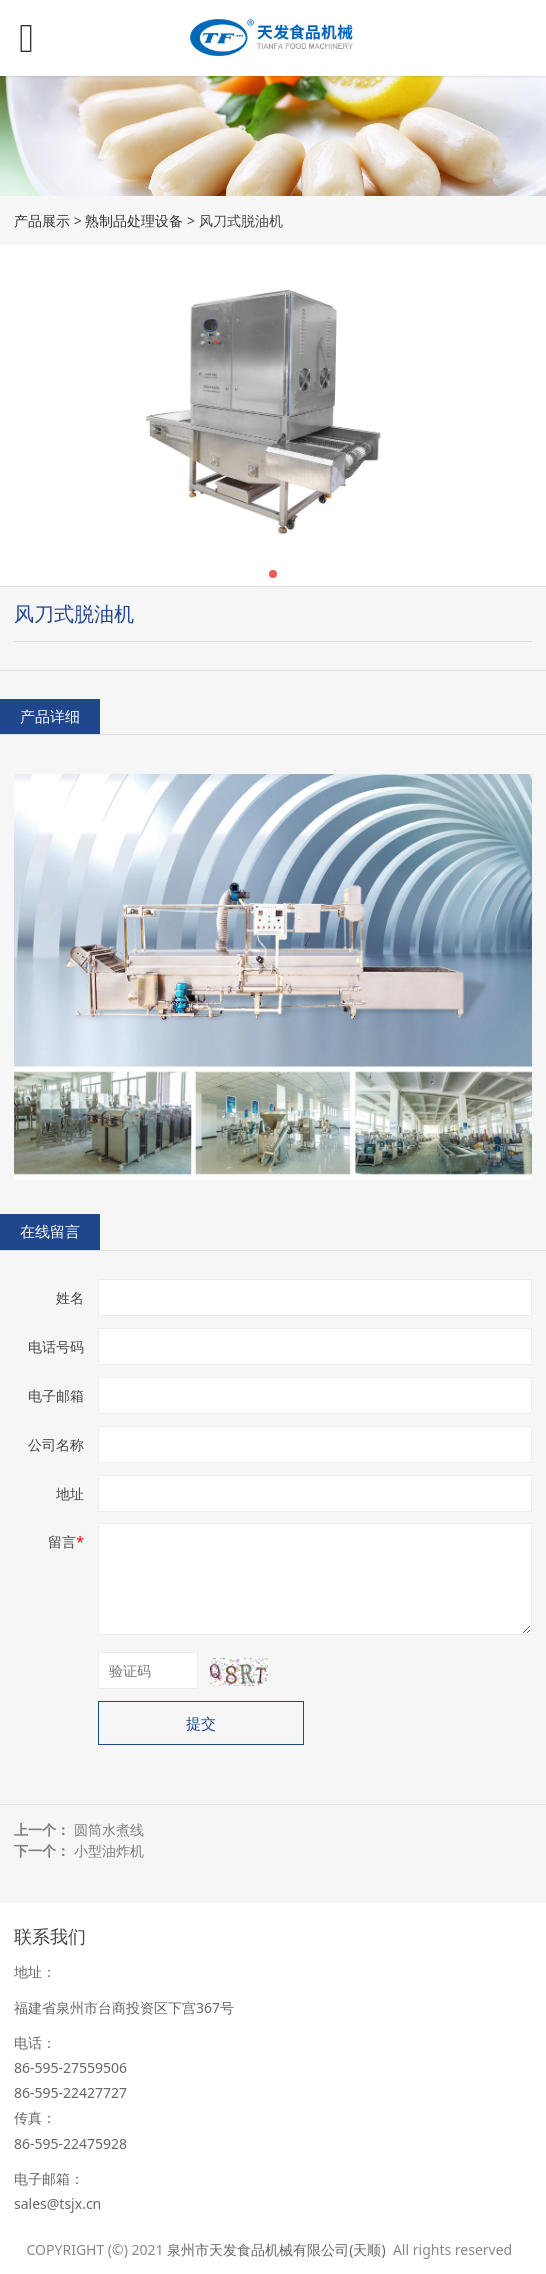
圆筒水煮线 (109, 1829)
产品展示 (42, 220)
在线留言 (50, 1231)
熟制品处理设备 (134, 220)
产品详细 (50, 716)
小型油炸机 (109, 1850)
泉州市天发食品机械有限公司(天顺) (278, 2249)
